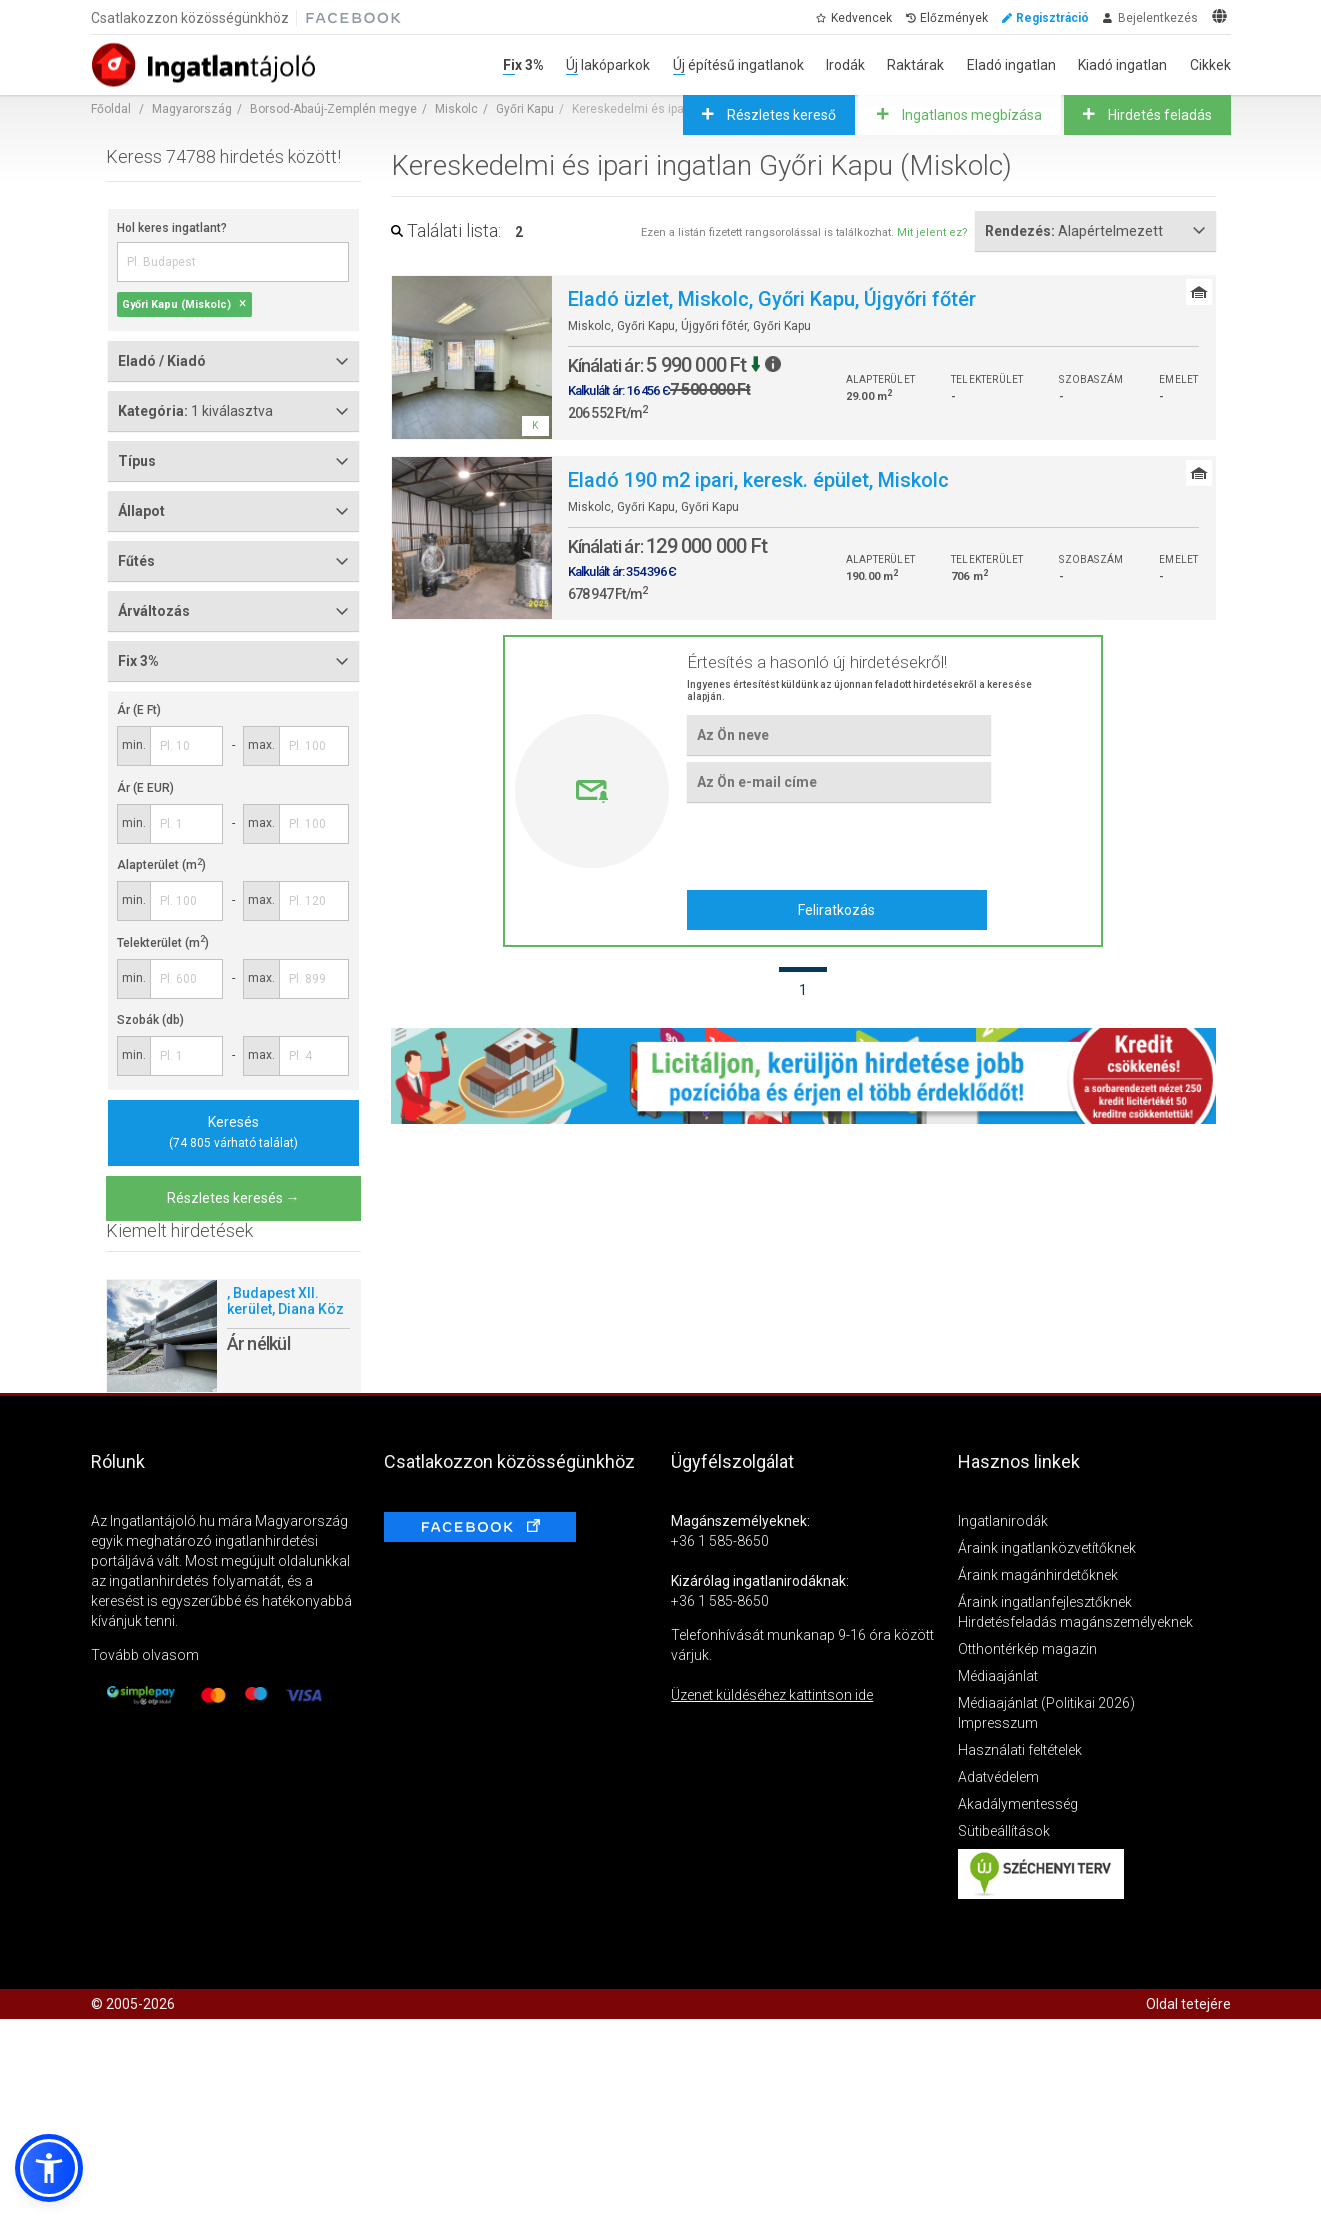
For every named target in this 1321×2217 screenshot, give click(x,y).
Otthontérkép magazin (1027, 1649)
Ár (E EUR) (145, 788)
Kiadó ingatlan (1122, 65)
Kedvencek (861, 18)
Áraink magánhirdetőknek (1038, 1575)
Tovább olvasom (145, 1655)
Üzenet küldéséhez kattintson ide (772, 1695)
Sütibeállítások (1004, 1831)
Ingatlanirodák (1003, 1521)
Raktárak (915, 65)
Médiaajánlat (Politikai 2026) (1046, 1703)
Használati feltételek (1020, 1750)
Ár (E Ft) (139, 710)
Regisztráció (1052, 18)
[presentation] (838, 845)
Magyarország (192, 109)
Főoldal (111, 109)
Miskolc (456, 109)
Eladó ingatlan (1011, 65)
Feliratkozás (836, 910)
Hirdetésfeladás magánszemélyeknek (1075, 1622)
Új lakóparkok (608, 65)
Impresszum (998, 1723)
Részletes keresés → (233, 1198)
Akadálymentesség (1018, 1804)
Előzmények (954, 18)
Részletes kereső (780, 115)
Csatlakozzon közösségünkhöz (190, 18)
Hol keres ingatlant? (172, 228)
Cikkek (1210, 65)
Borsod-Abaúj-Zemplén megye (333, 109)
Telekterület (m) (163, 943)
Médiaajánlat (998, 1676)
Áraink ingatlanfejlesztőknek (1045, 1602)
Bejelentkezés (1158, 18)
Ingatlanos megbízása (970, 115)
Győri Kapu (525, 109)
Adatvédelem (998, 1777)
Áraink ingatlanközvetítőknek (1047, 1548)
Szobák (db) (150, 1020)
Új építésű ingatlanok (738, 65)
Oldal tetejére (1188, 2004)
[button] (49, 2168)
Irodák (845, 65)
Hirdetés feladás (1158, 115)
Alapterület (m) (161, 865)
